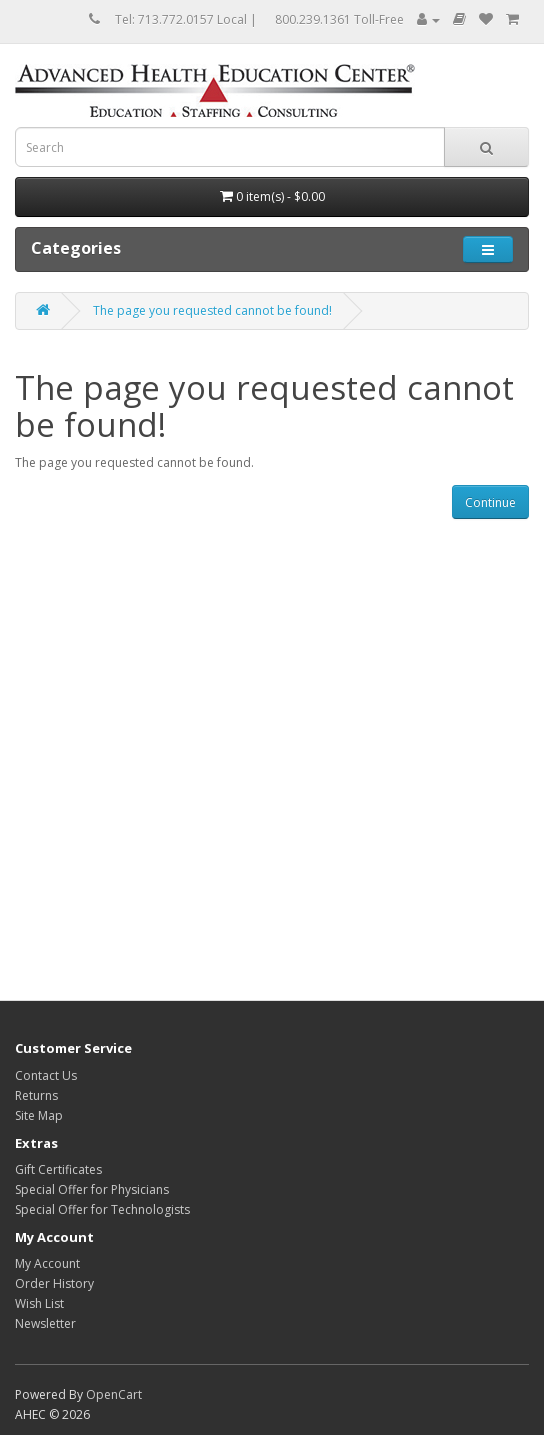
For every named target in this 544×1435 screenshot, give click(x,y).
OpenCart (114, 1394)
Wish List (39, 1303)
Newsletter (45, 1323)
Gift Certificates (58, 1169)
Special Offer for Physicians (92, 1189)
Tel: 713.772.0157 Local (181, 19)
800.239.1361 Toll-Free (339, 19)
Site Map (39, 1115)
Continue (490, 502)
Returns (36, 1095)
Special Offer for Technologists (102, 1209)
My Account (47, 1263)
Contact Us (46, 1075)
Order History (54, 1283)
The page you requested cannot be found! (212, 310)
